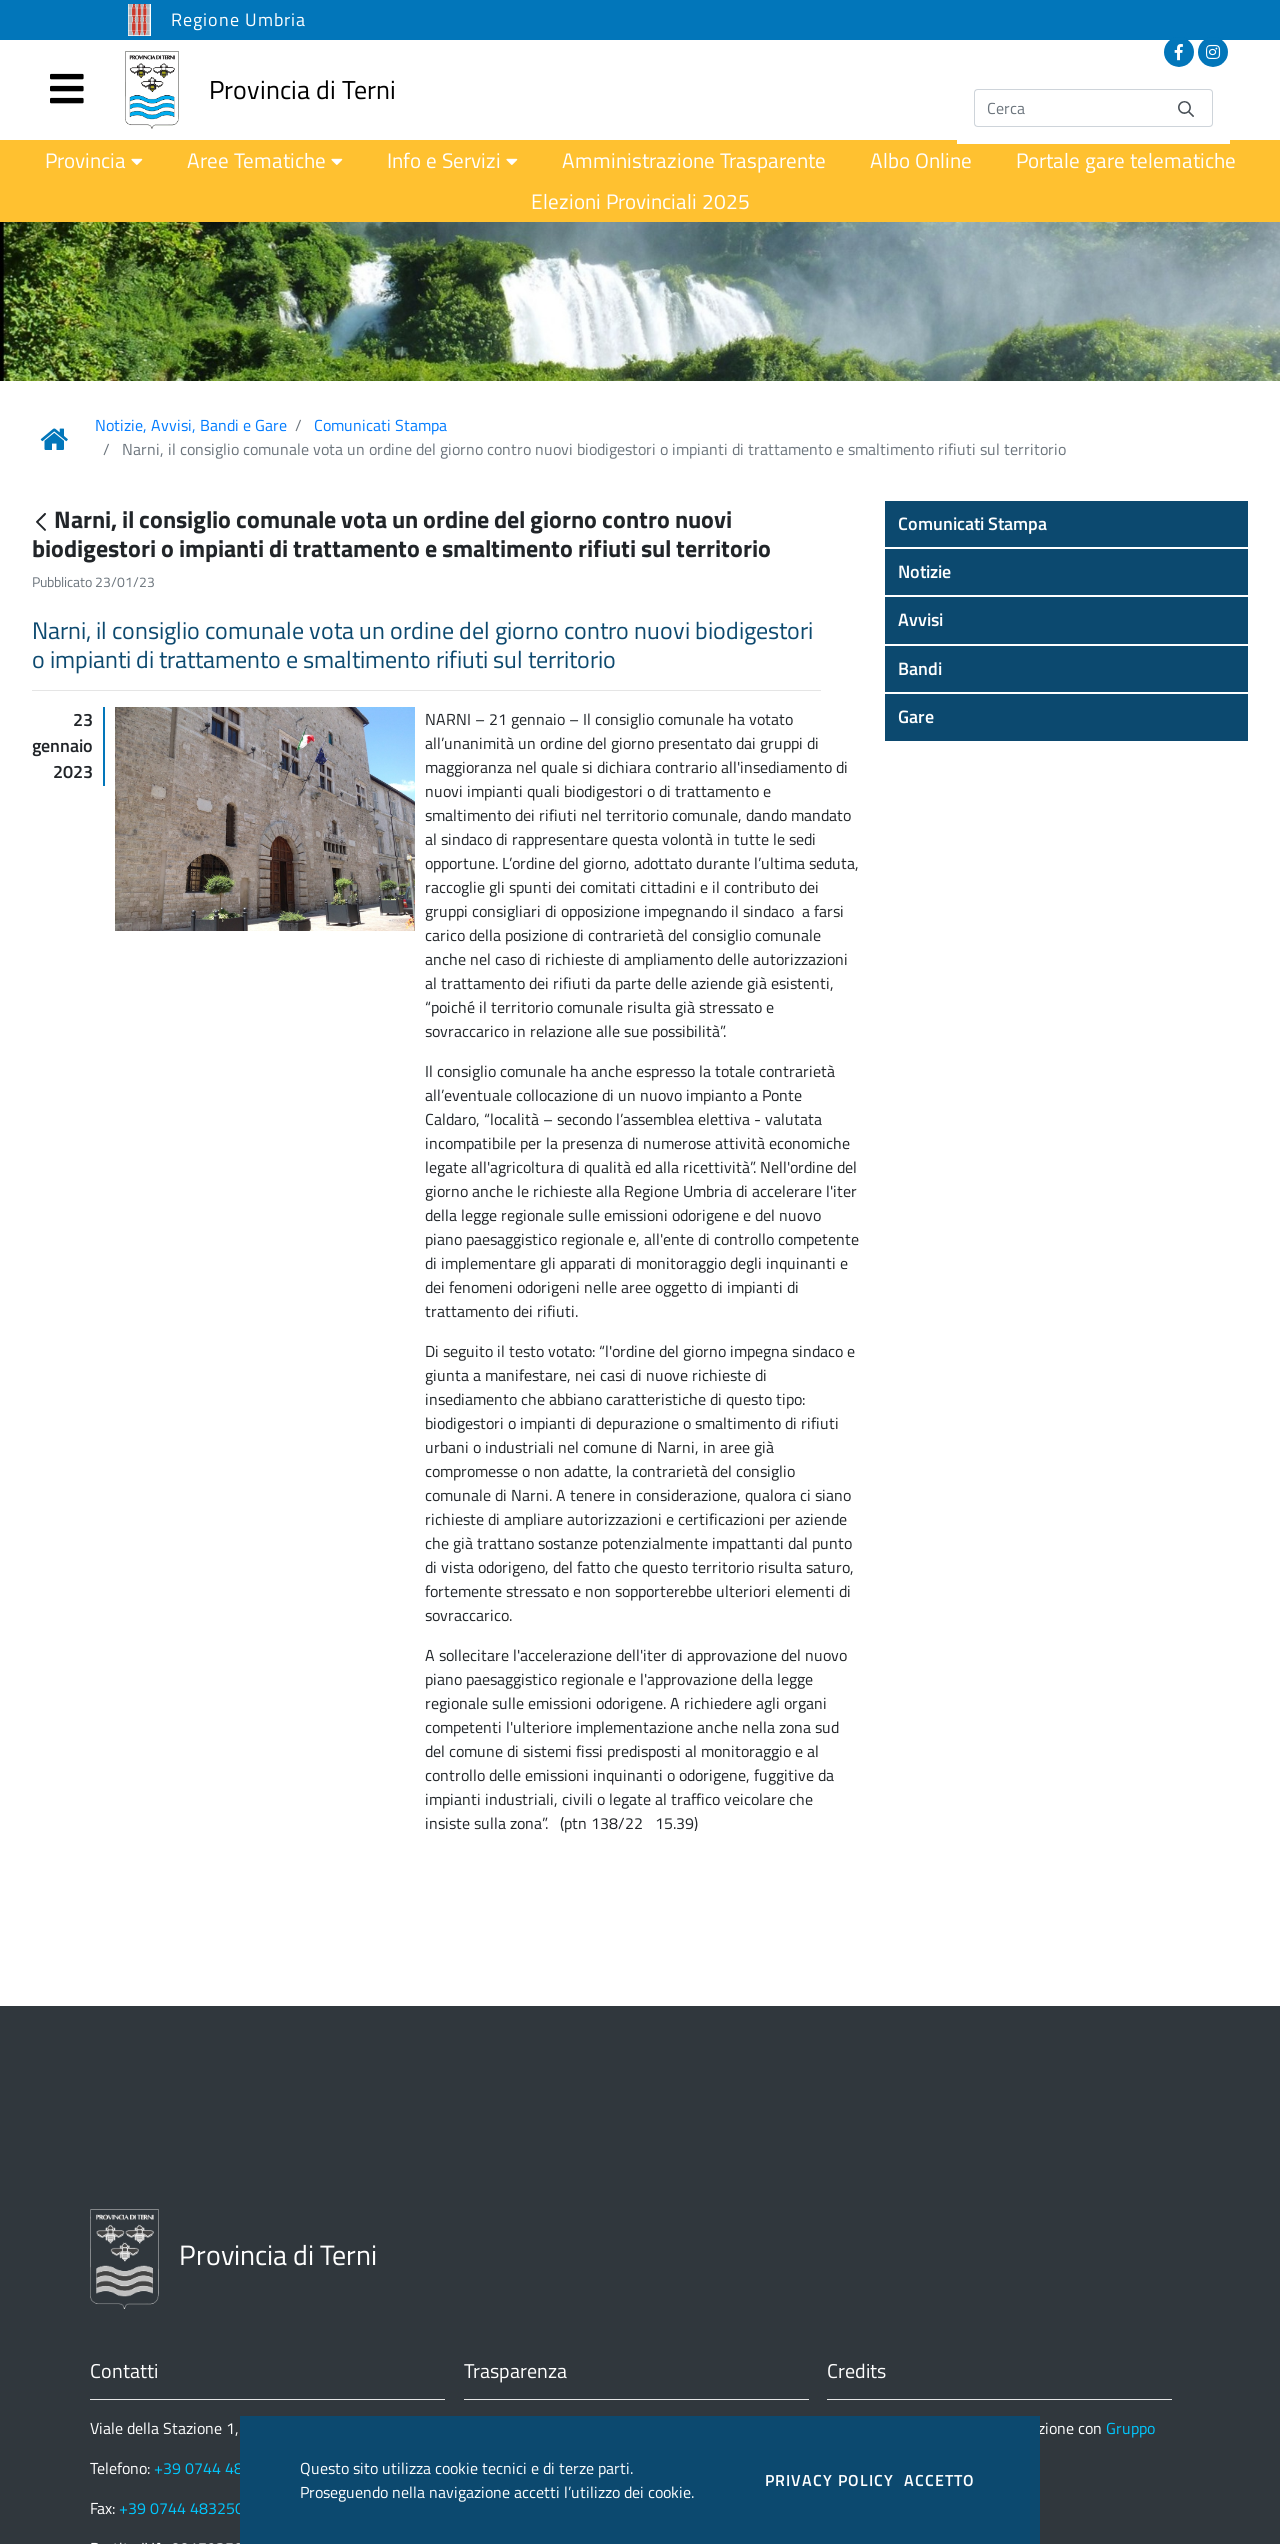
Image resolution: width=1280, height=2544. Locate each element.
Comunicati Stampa (380, 425)
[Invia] (1186, 107)
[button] (1066, 524)
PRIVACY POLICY (829, 2480)
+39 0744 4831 (207, 2468)
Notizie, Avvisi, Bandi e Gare (191, 425)
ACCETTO (939, 2480)
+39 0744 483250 (181, 2508)
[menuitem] (94, 160)
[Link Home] (54, 439)
